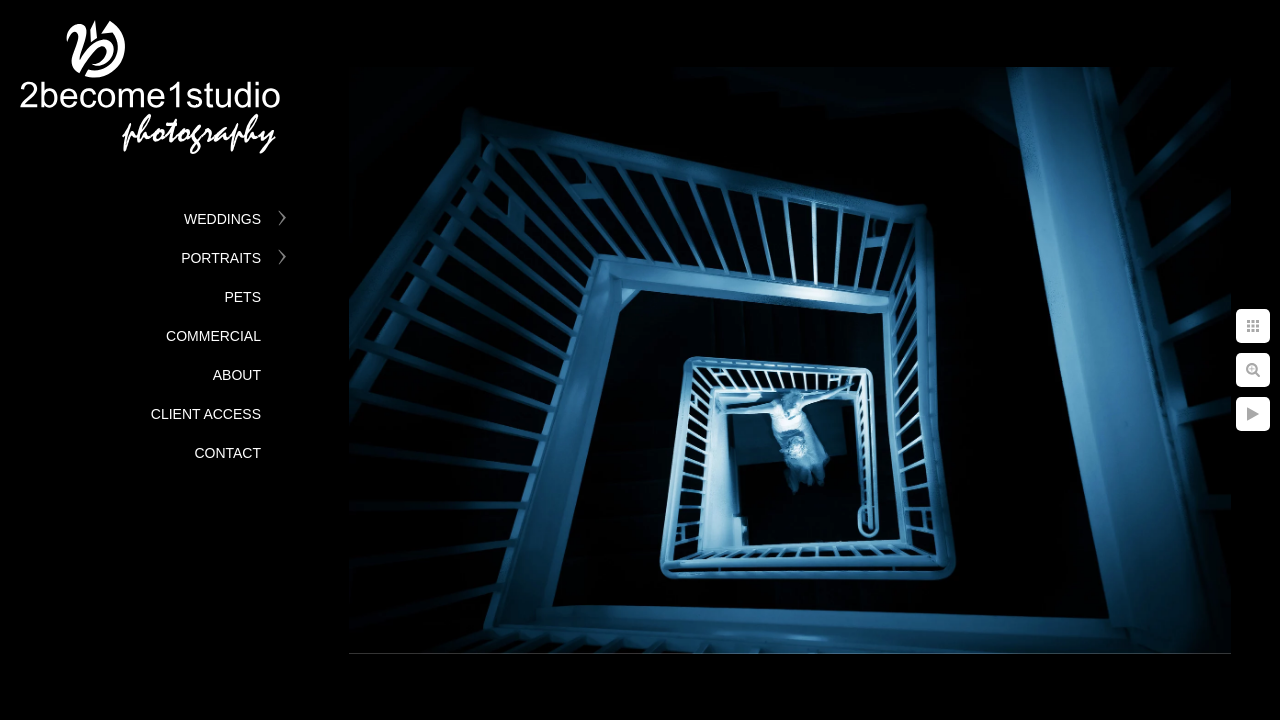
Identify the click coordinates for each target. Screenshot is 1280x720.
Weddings (222, 219)
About (237, 375)
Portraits (221, 258)
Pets (242, 297)
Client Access (206, 414)
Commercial (213, 336)
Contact (227, 453)
